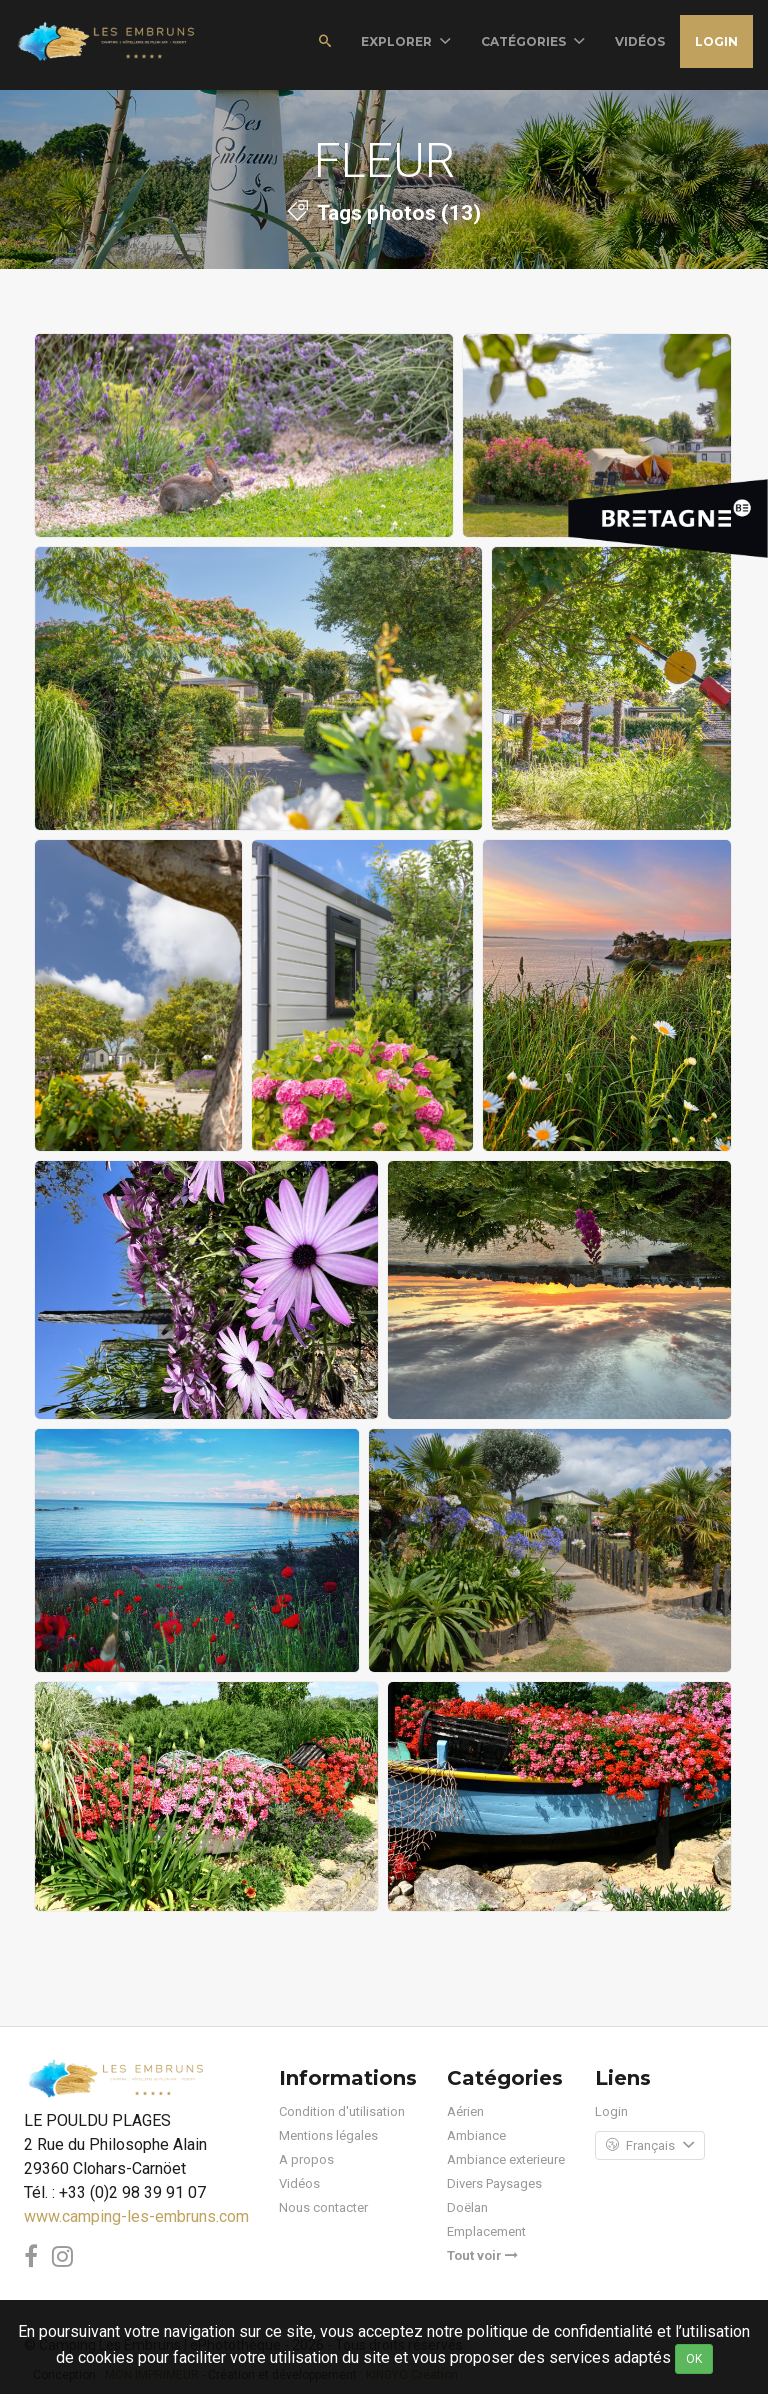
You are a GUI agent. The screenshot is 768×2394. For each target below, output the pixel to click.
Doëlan (467, 2207)
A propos (306, 2159)
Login (716, 41)
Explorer (406, 41)
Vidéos (299, 2183)
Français (650, 2145)
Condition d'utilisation (342, 2111)
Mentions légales (328, 2135)
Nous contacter (323, 2207)
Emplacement (486, 2231)
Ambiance (476, 2135)
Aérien (465, 2111)
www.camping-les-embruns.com (136, 2216)
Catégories (533, 41)
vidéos (640, 41)
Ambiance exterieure (506, 2159)
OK (694, 2359)
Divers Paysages (494, 2183)
